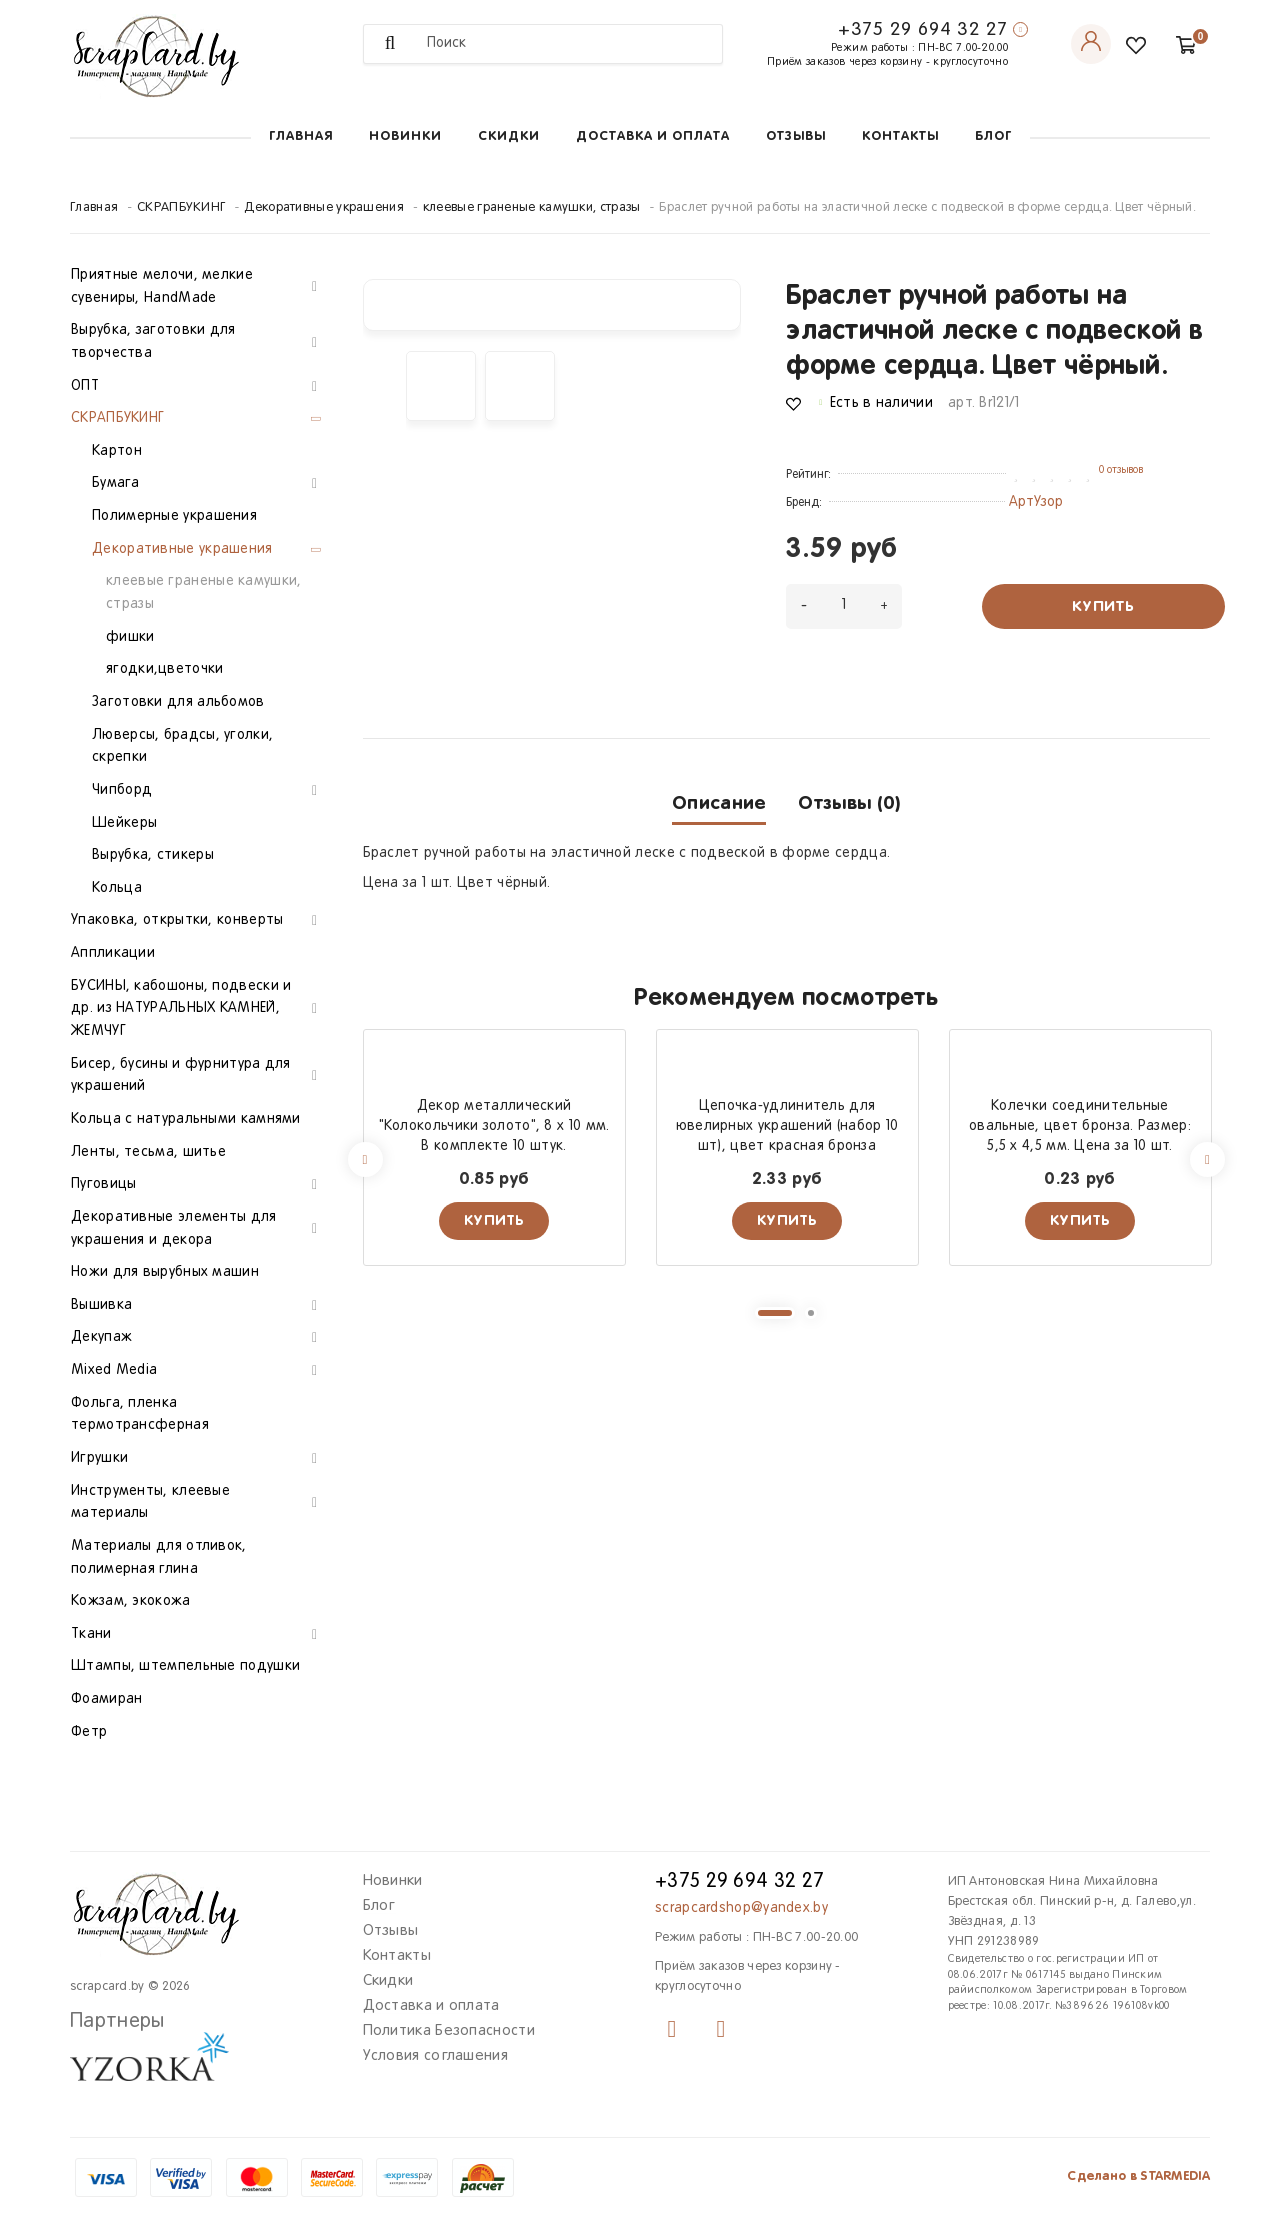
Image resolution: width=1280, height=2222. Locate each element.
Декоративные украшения (324, 208)
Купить (1103, 606)
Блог (993, 136)
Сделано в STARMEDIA (1138, 2176)
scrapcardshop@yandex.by (741, 1908)
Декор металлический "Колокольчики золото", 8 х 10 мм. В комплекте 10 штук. (494, 1126)
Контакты (900, 136)
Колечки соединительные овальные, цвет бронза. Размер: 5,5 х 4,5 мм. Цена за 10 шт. (1080, 1126)
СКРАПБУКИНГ (181, 208)
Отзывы (796, 136)
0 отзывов (1121, 470)
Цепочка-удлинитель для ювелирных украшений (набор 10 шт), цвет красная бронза (787, 1126)
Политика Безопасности (449, 2031)
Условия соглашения (435, 2056)
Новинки (405, 136)
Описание (719, 803)
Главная (301, 136)
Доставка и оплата (653, 136)
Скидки (509, 136)
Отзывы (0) (849, 803)
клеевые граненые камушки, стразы (532, 208)
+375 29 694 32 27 (923, 30)
